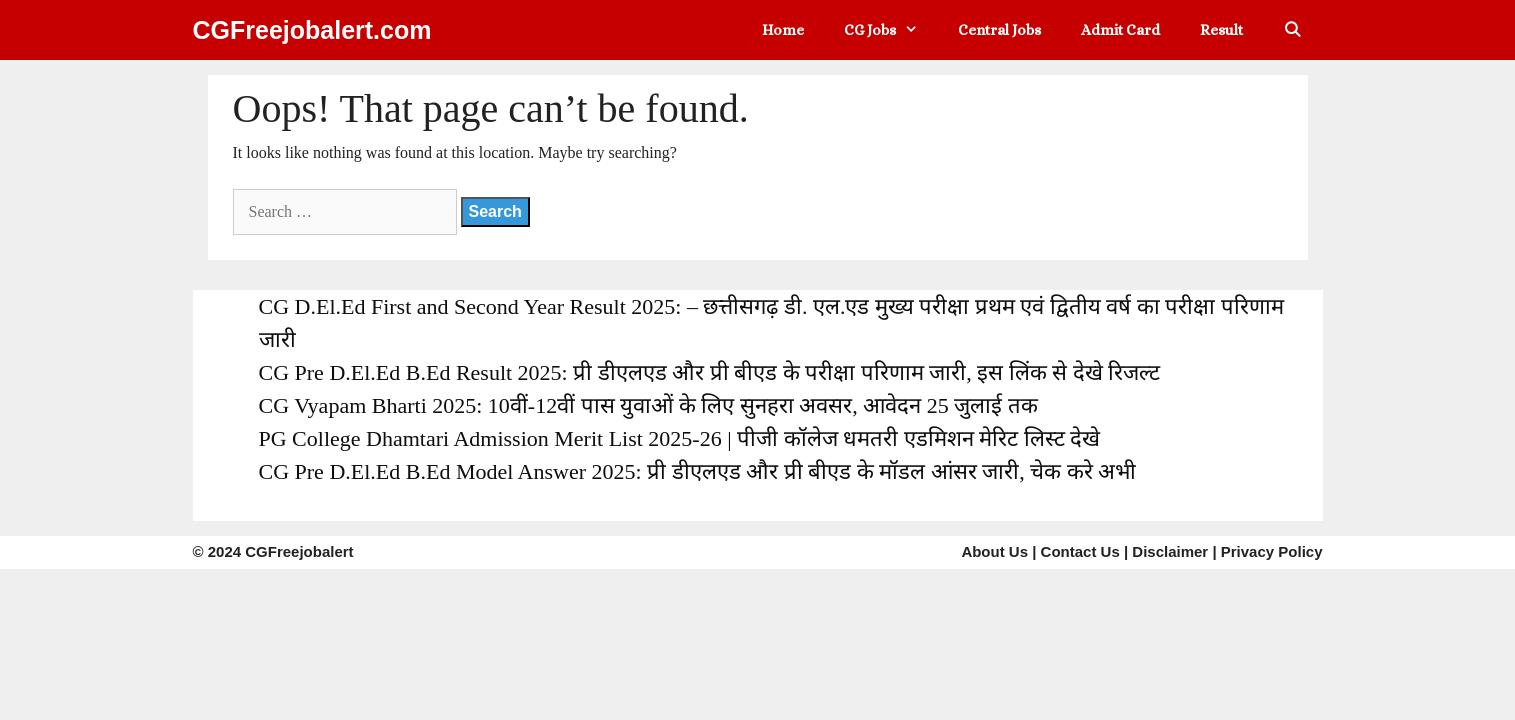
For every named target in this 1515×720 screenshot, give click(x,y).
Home (783, 30)
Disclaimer (1170, 551)
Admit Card (1120, 30)
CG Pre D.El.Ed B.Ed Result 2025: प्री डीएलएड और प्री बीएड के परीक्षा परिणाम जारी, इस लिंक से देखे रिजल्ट (710, 372)
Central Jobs (999, 30)
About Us (994, 551)
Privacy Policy (1272, 551)
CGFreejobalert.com (312, 30)
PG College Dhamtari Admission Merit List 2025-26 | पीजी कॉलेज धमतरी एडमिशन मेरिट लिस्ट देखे (680, 438)
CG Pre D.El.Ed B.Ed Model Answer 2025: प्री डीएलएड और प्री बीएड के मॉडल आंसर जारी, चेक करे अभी (698, 471)
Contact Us (1080, 551)
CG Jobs (891, 30)
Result (1221, 30)
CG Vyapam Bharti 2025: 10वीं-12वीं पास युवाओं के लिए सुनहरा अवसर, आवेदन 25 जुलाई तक (648, 405)
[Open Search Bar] (1292, 30)
